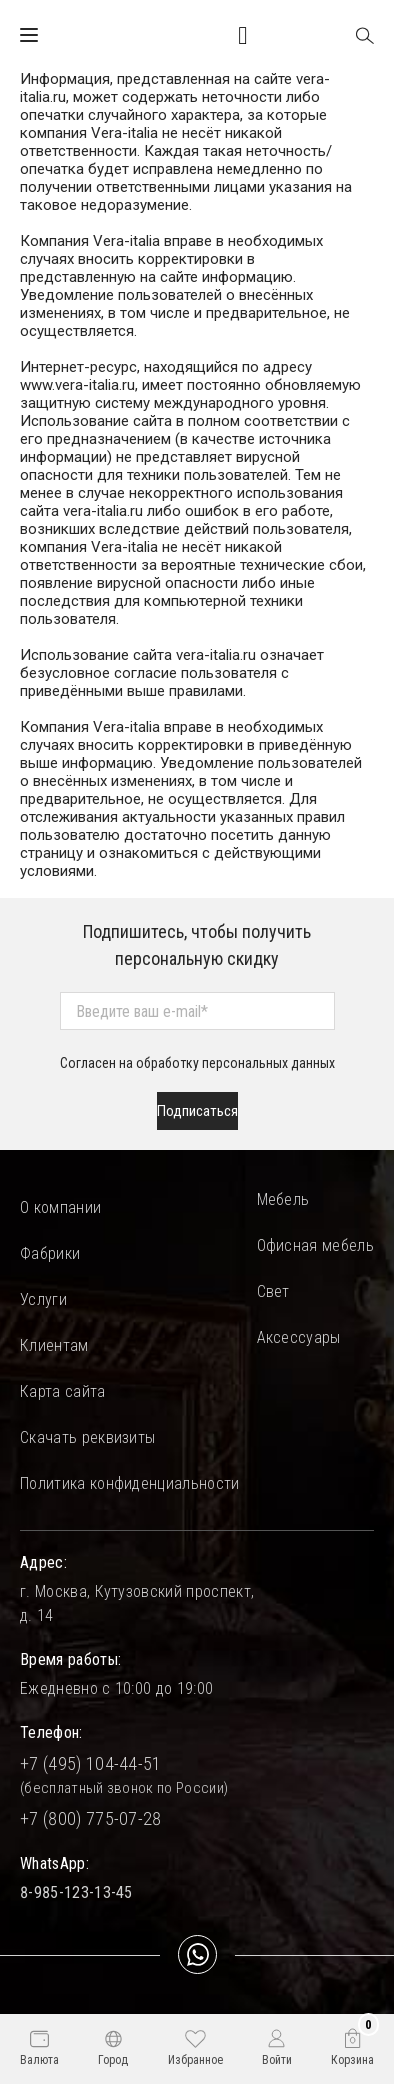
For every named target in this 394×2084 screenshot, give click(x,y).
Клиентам (54, 1345)
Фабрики (50, 1253)
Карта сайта (63, 1391)
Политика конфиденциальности (130, 1483)
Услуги (43, 1299)
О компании (60, 1207)
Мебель (283, 1199)
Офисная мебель (315, 1245)
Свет (273, 1291)
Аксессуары (299, 1337)
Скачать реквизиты (87, 1437)
